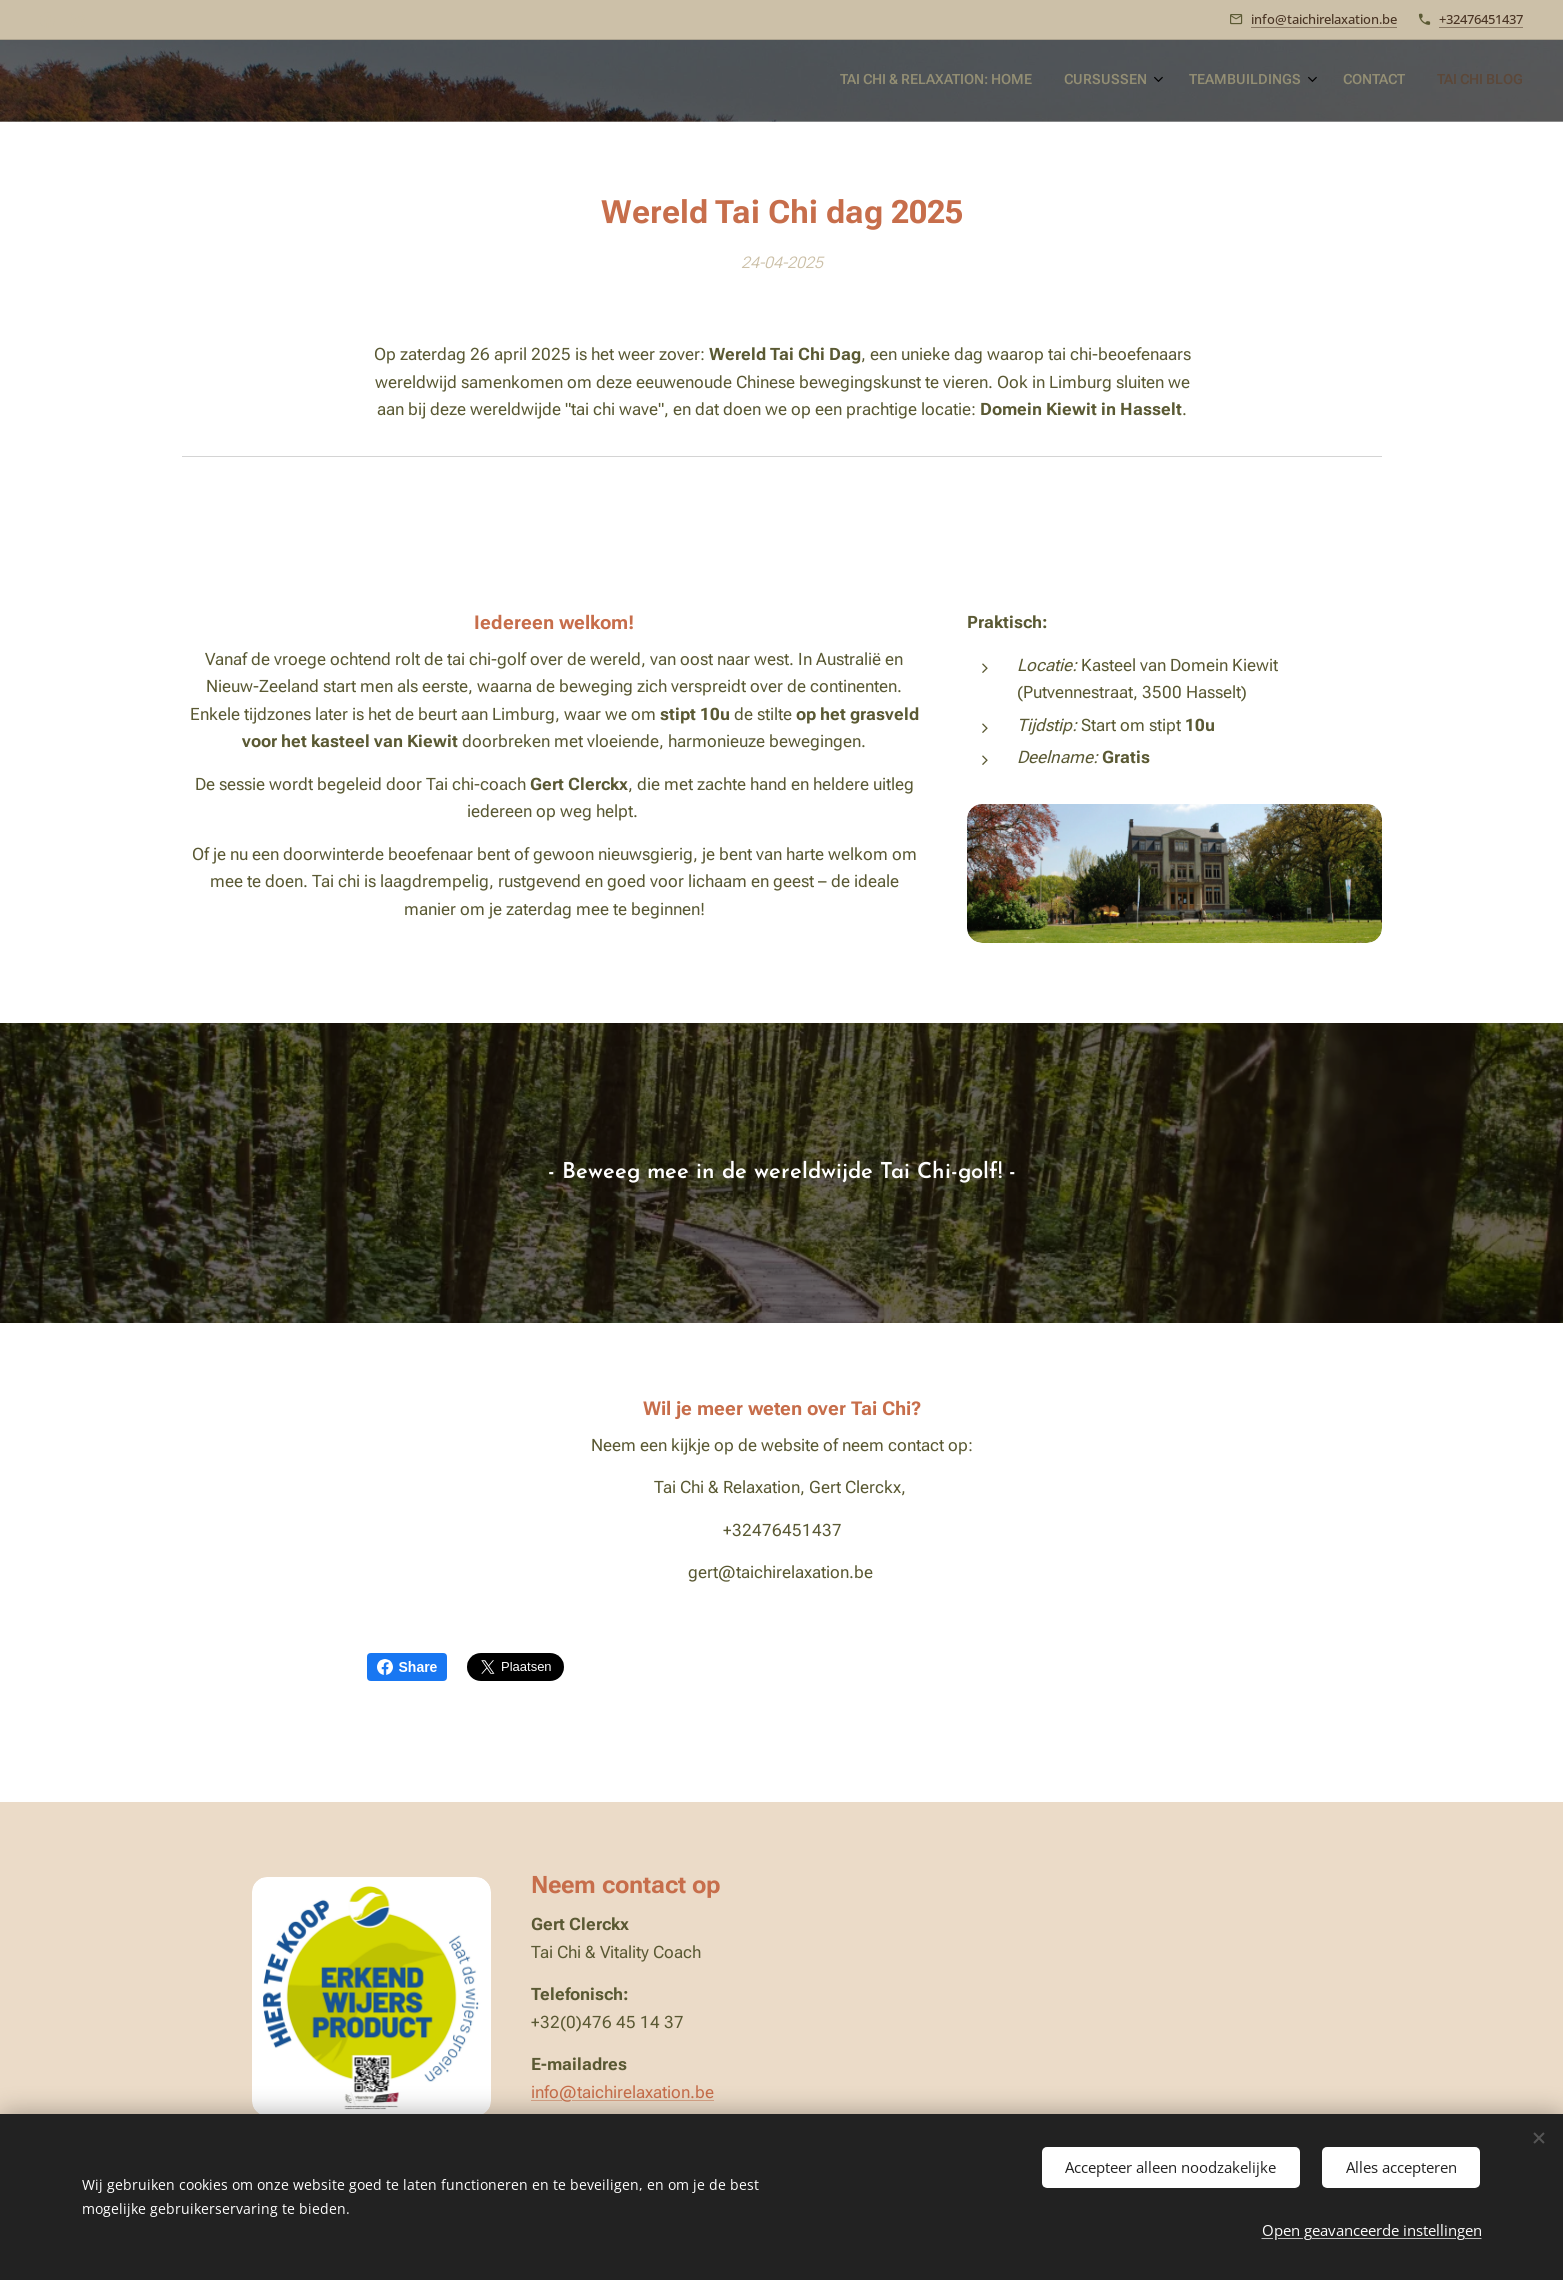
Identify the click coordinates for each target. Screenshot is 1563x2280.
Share (407, 1667)
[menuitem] (1380, 81)
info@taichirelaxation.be (1324, 19)
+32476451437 (1481, 19)
